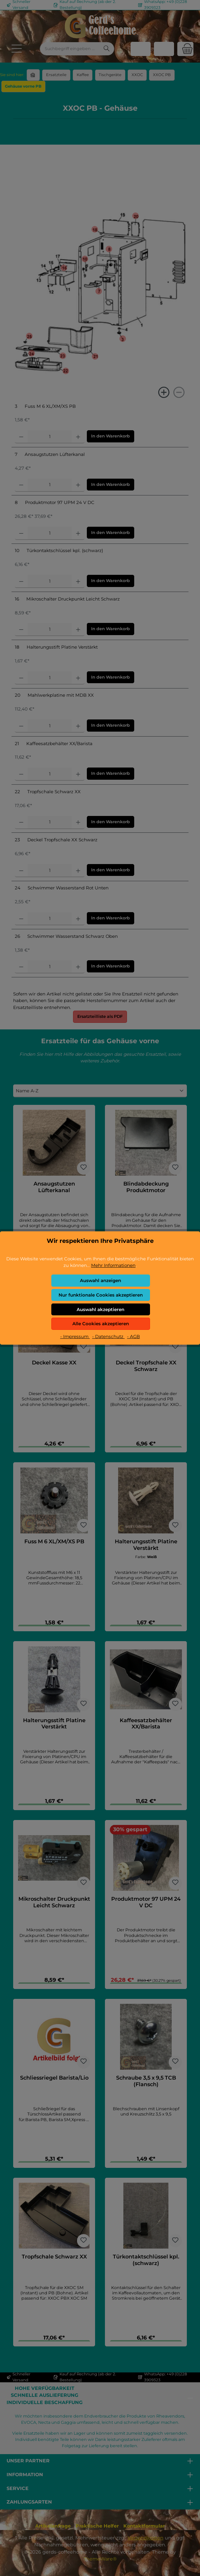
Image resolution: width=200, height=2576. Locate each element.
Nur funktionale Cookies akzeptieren (101, 1295)
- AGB (133, 1336)
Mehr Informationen (113, 1265)
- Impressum (75, 1336)
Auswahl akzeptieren (100, 1309)
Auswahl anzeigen (100, 1280)
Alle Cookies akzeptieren (100, 1323)
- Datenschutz (108, 1336)
